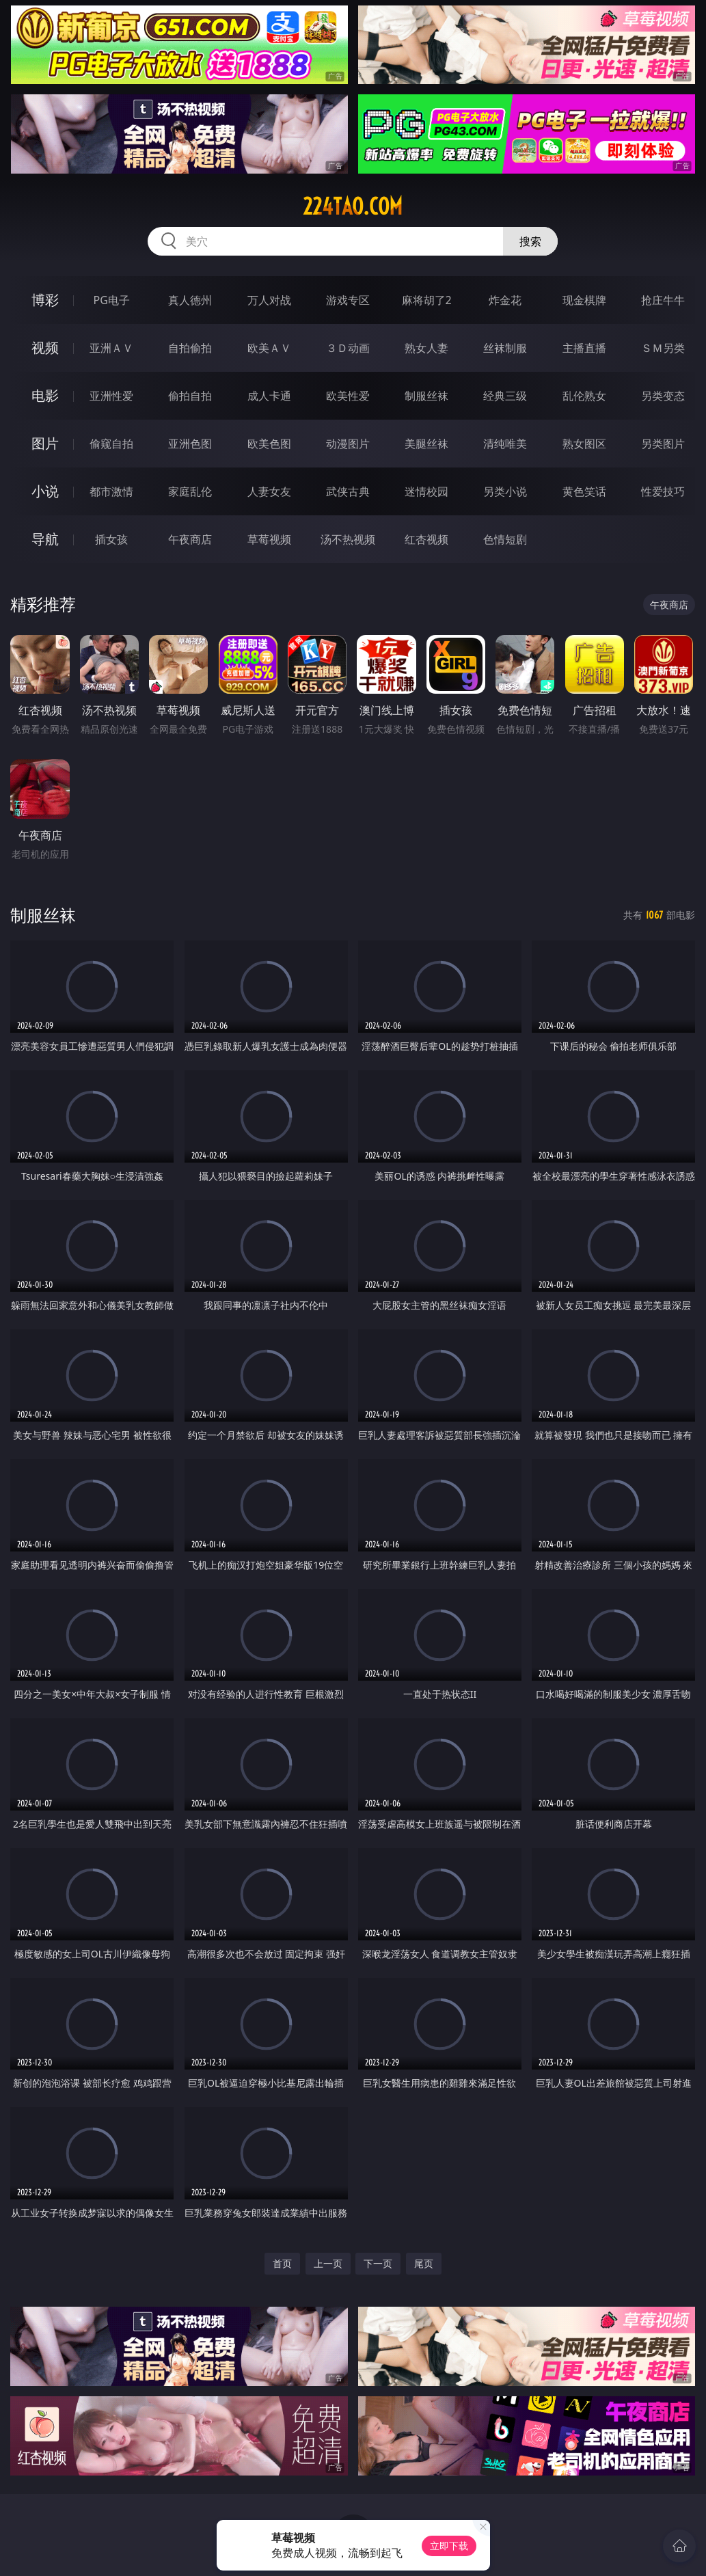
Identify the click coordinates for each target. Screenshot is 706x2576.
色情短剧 (505, 539)
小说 (45, 491)
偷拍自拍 (190, 395)
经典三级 (505, 395)
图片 (45, 443)
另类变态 (663, 395)
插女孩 (111, 539)
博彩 (45, 299)
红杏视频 (426, 539)
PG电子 (112, 300)
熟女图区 (584, 443)
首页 (282, 2263)
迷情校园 (426, 491)
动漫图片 (348, 443)
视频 (45, 347)
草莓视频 (269, 539)
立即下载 (449, 2545)
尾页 (423, 2263)
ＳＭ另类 (663, 347)
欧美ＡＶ (269, 347)
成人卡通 (269, 395)
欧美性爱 (348, 395)
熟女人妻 (426, 347)
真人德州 (190, 300)
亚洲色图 (190, 443)
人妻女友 (269, 491)
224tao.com (353, 206)
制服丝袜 (426, 395)
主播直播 (584, 347)
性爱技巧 (663, 491)
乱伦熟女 (584, 395)
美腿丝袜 (426, 443)
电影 (45, 395)
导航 (45, 539)
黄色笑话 (584, 491)
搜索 (530, 241)
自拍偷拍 (190, 347)
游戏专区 (348, 300)
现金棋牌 (584, 300)
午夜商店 (190, 539)
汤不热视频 (348, 539)
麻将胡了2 (427, 300)
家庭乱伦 (190, 491)
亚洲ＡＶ (111, 347)
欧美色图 (269, 443)
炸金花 (505, 300)
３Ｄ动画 (348, 347)
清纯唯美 (505, 443)
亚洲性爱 (111, 395)
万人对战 (269, 300)
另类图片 (663, 443)
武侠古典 (348, 491)
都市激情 (111, 491)
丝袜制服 (505, 347)
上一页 (328, 2263)
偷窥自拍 (111, 443)
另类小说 (505, 491)
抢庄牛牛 (663, 300)
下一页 (378, 2263)
